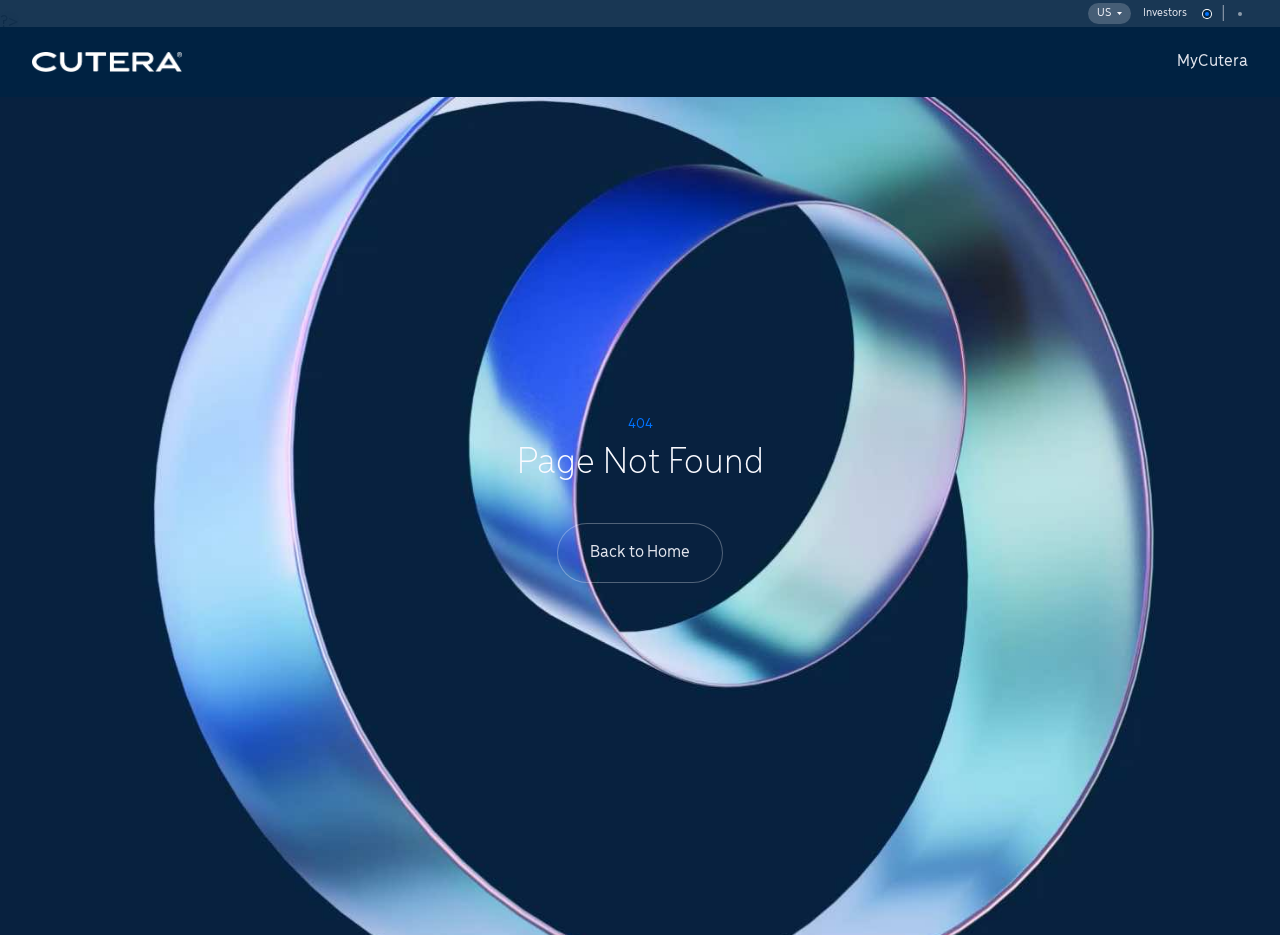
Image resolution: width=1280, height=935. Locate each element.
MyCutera (1212, 61)
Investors (1165, 13)
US (1109, 13)
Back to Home (640, 552)
